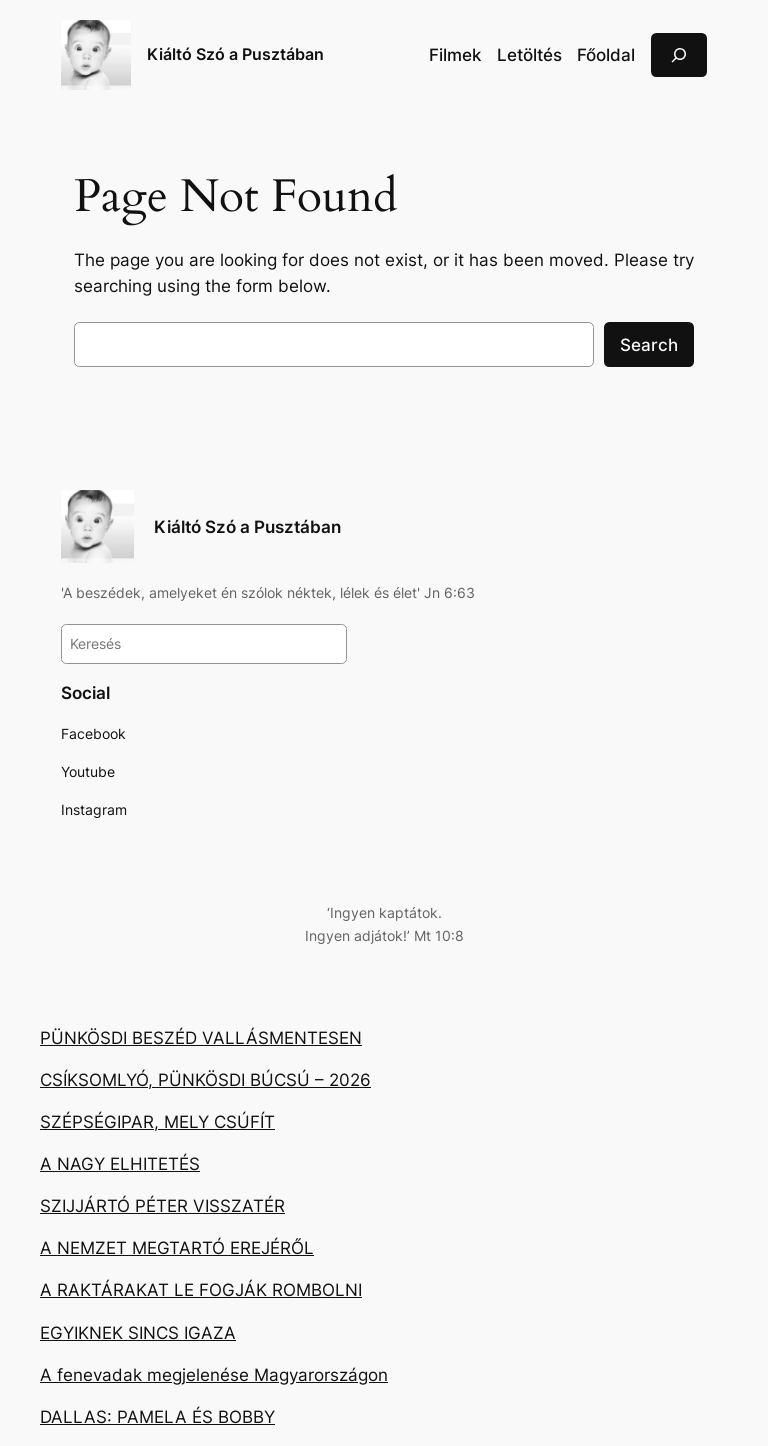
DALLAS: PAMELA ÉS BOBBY (157, 1417)
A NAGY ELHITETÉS (120, 1164)
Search (649, 345)
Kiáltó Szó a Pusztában (235, 54)
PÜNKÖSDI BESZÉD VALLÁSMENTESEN (201, 1038)
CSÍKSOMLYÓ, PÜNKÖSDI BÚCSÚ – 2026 (205, 1080)
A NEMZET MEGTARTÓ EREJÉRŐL (177, 1248)
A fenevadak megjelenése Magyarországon (214, 1375)
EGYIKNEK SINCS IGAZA (138, 1333)
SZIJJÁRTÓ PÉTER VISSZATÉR (162, 1206)
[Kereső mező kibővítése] (679, 54)
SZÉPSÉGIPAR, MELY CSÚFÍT (157, 1122)
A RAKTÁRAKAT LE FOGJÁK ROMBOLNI (201, 1290)
